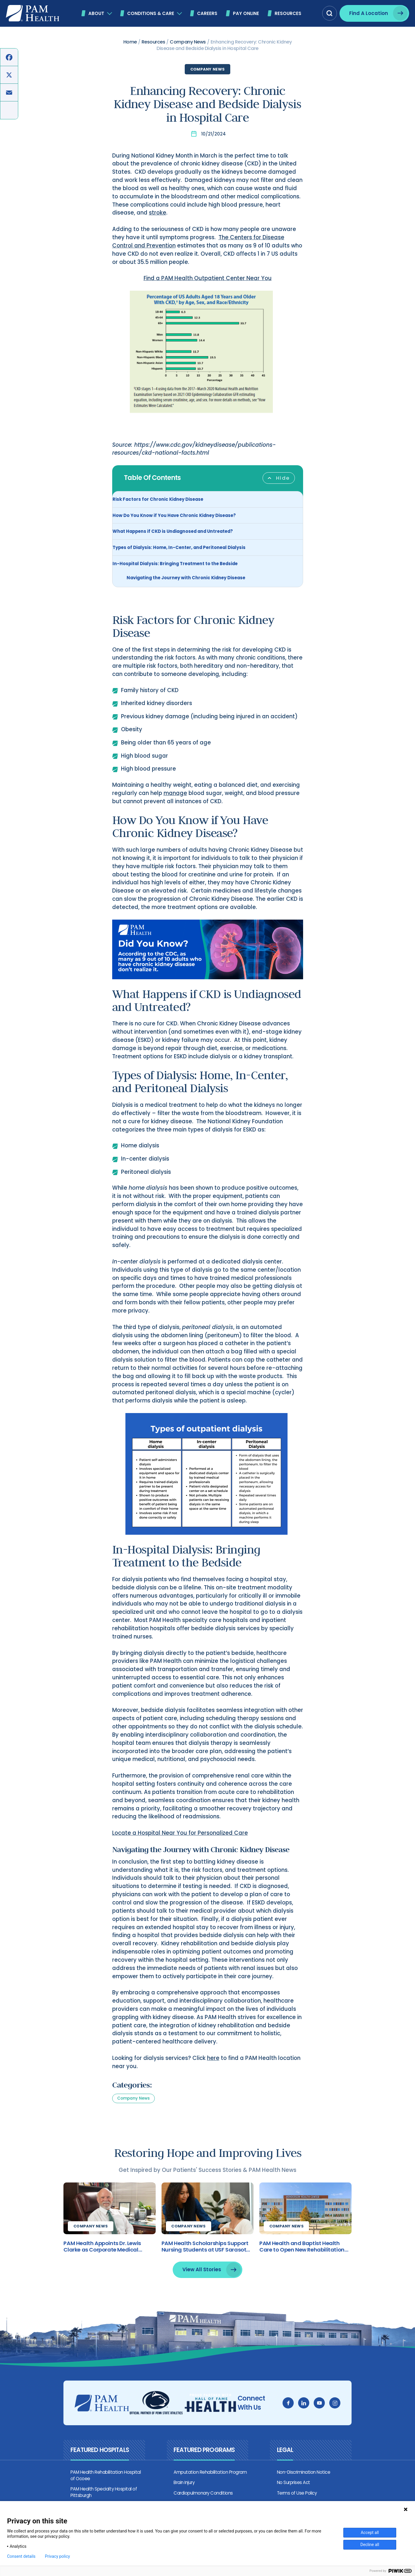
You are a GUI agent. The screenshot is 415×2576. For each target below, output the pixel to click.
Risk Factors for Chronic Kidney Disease (157, 500)
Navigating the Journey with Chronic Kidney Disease (186, 579)
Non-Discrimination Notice (305, 2488)
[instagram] (341, 2418)
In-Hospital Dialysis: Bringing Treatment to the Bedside (175, 565)
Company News (207, 69)
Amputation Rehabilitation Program (208, 2488)
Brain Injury (182, 2498)
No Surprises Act (295, 2498)
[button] (329, 13)
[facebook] (294, 2418)
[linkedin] (310, 2418)
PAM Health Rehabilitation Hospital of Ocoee (102, 2491)
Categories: (132, 2097)
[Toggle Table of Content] (279, 479)
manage (175, 797)
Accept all (370, 2532)
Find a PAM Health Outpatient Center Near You (208, 279)
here (213, 2070)
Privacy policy (57, 2556)
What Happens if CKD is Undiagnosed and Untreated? (172, 532)
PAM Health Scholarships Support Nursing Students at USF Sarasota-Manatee (206, 2262)
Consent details (21, 2556)
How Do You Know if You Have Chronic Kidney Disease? (174, 516)
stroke (157, 213)
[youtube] (325, 2418)
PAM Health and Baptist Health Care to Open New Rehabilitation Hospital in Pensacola (309, 2262)
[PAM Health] (32, 13)
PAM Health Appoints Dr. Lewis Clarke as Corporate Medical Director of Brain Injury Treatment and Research (101, 2262)
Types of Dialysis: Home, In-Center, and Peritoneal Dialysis (179, 548)
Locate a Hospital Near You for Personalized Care (180, 1844)
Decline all (369, 2544)
